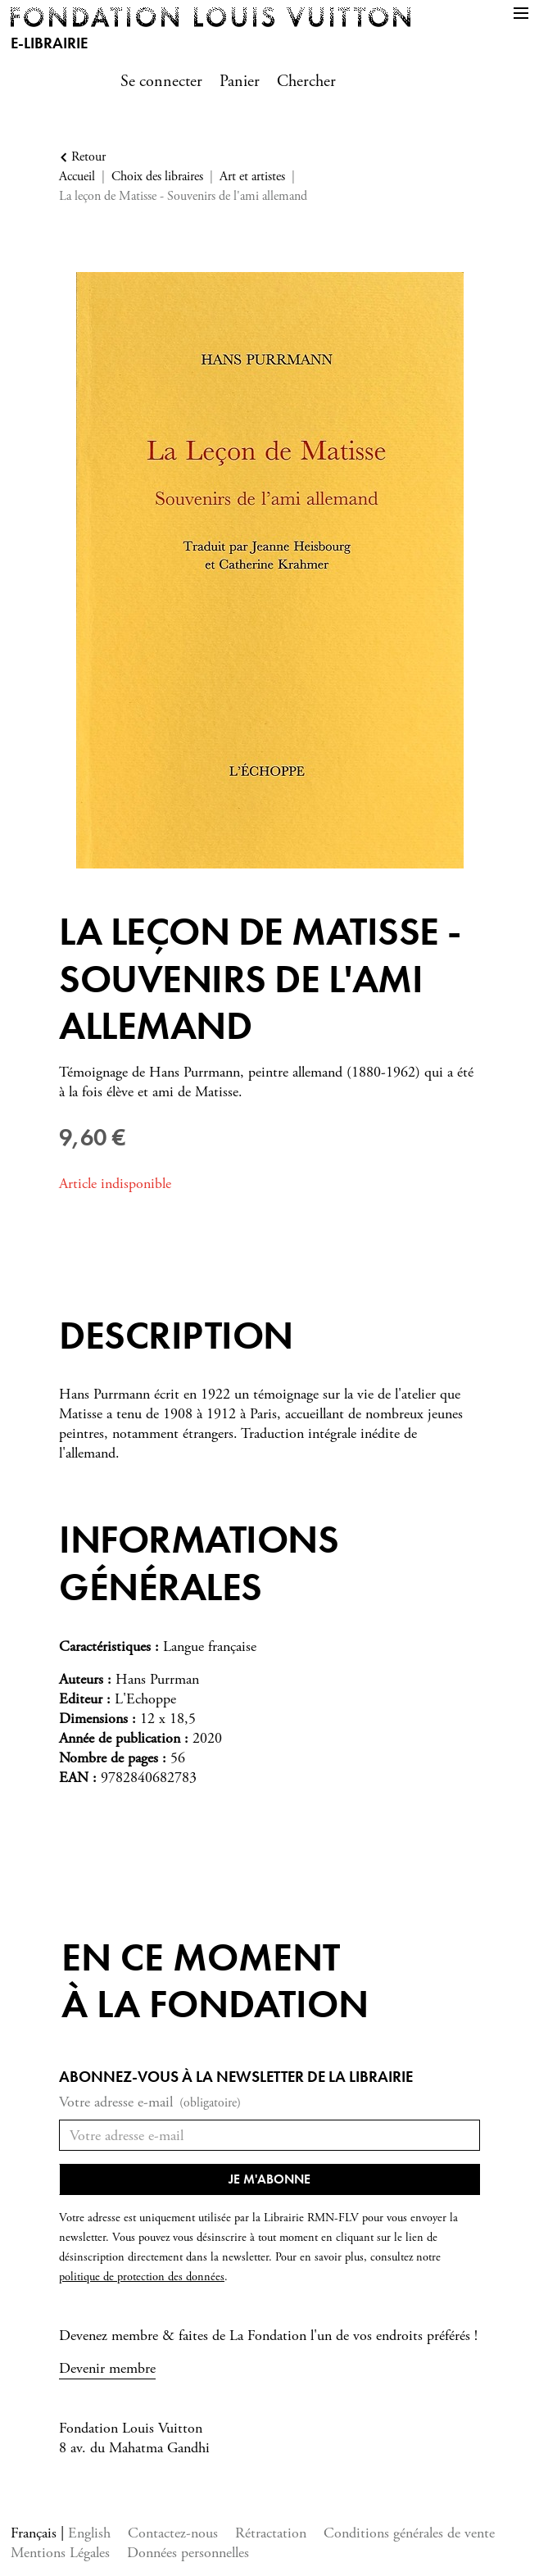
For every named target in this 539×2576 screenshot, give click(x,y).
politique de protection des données (141, 2277)
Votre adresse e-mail (150, 2103)
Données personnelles (188, 2552)
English (89, 2533)
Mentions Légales (60, 2552)
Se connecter (161, 81)
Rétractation (270, 2533)
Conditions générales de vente (409, 2533)
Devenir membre (107, 2368)
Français (36, 2533)
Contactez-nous (173, 2533)
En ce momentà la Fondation (215, 1981)
